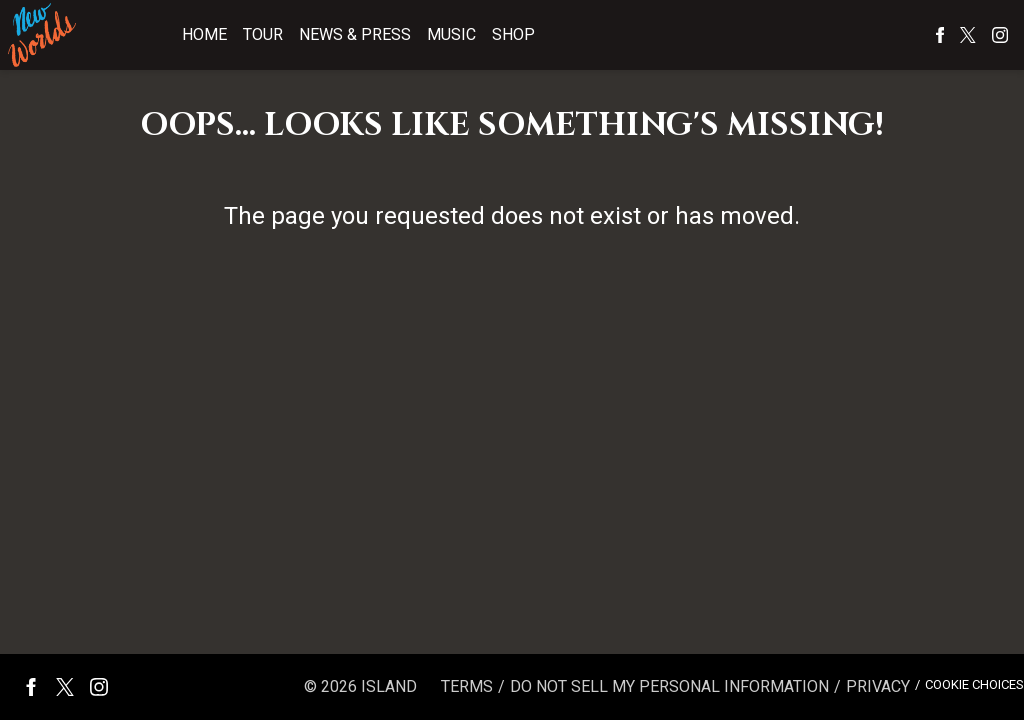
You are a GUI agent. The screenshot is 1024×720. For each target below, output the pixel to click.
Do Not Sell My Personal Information (669, 686)
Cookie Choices (974, 684)
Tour (263, 34)
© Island (360, 686)
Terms (467, 686)
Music (451, 34)
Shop (513, 34)
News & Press (355, 34)
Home (204, 34)
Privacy (878, 686)
